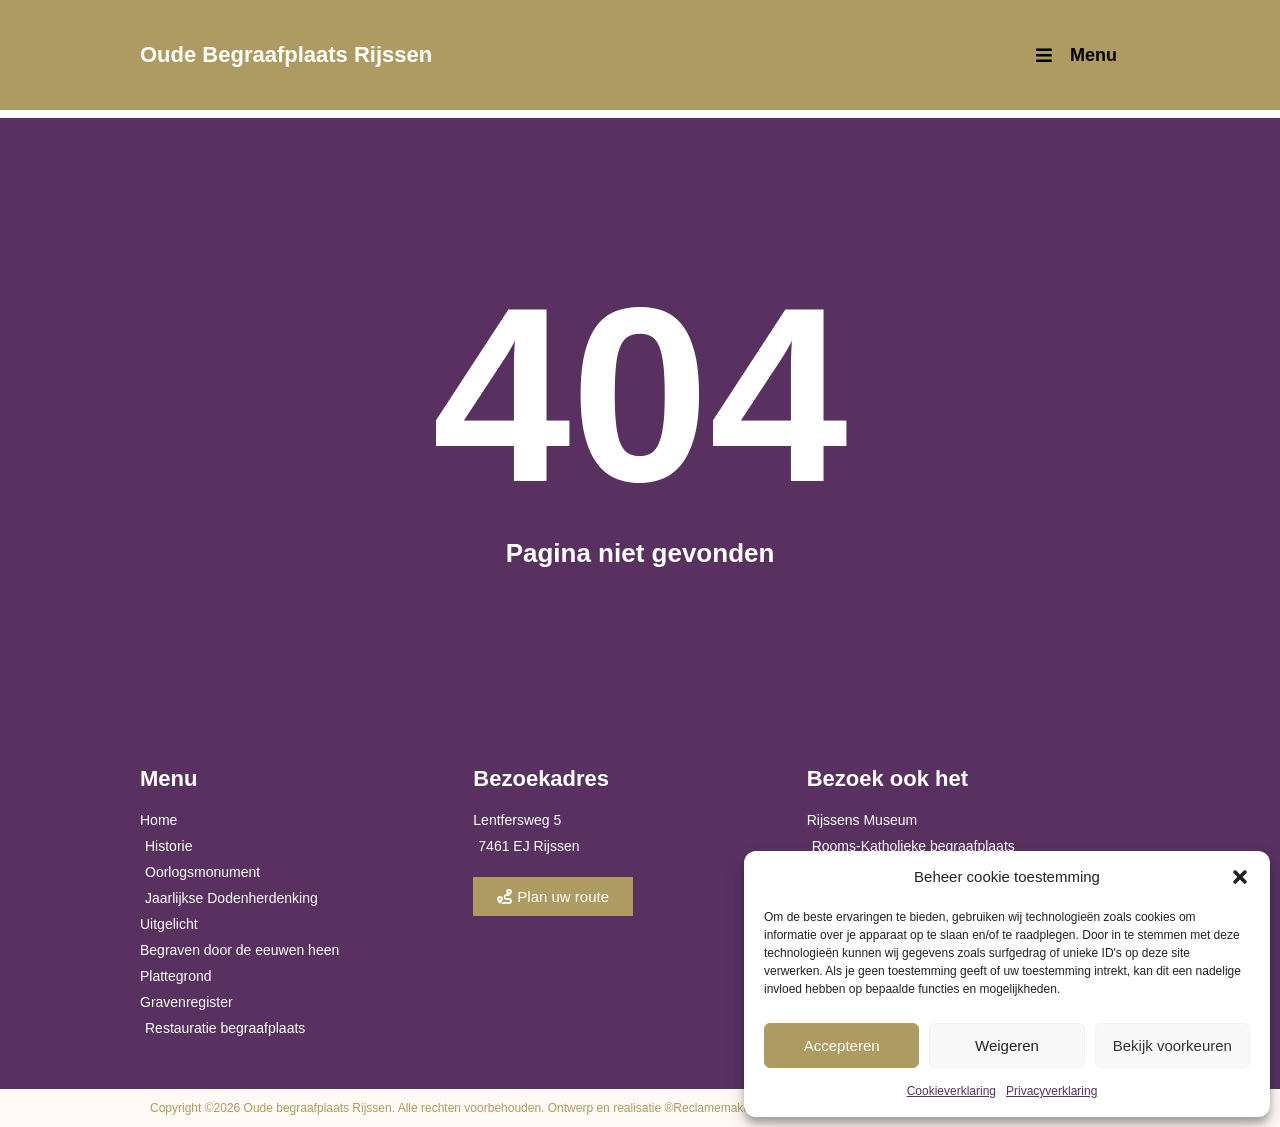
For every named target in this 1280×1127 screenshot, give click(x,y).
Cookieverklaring (951, 1091)
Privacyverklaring (1051, 1091)
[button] (1240, 877)
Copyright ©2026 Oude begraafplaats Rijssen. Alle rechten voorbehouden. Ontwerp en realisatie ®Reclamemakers (455, 1108)
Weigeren (1007, 1045)
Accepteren (842, 1045)
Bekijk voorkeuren (1172, 1045)
